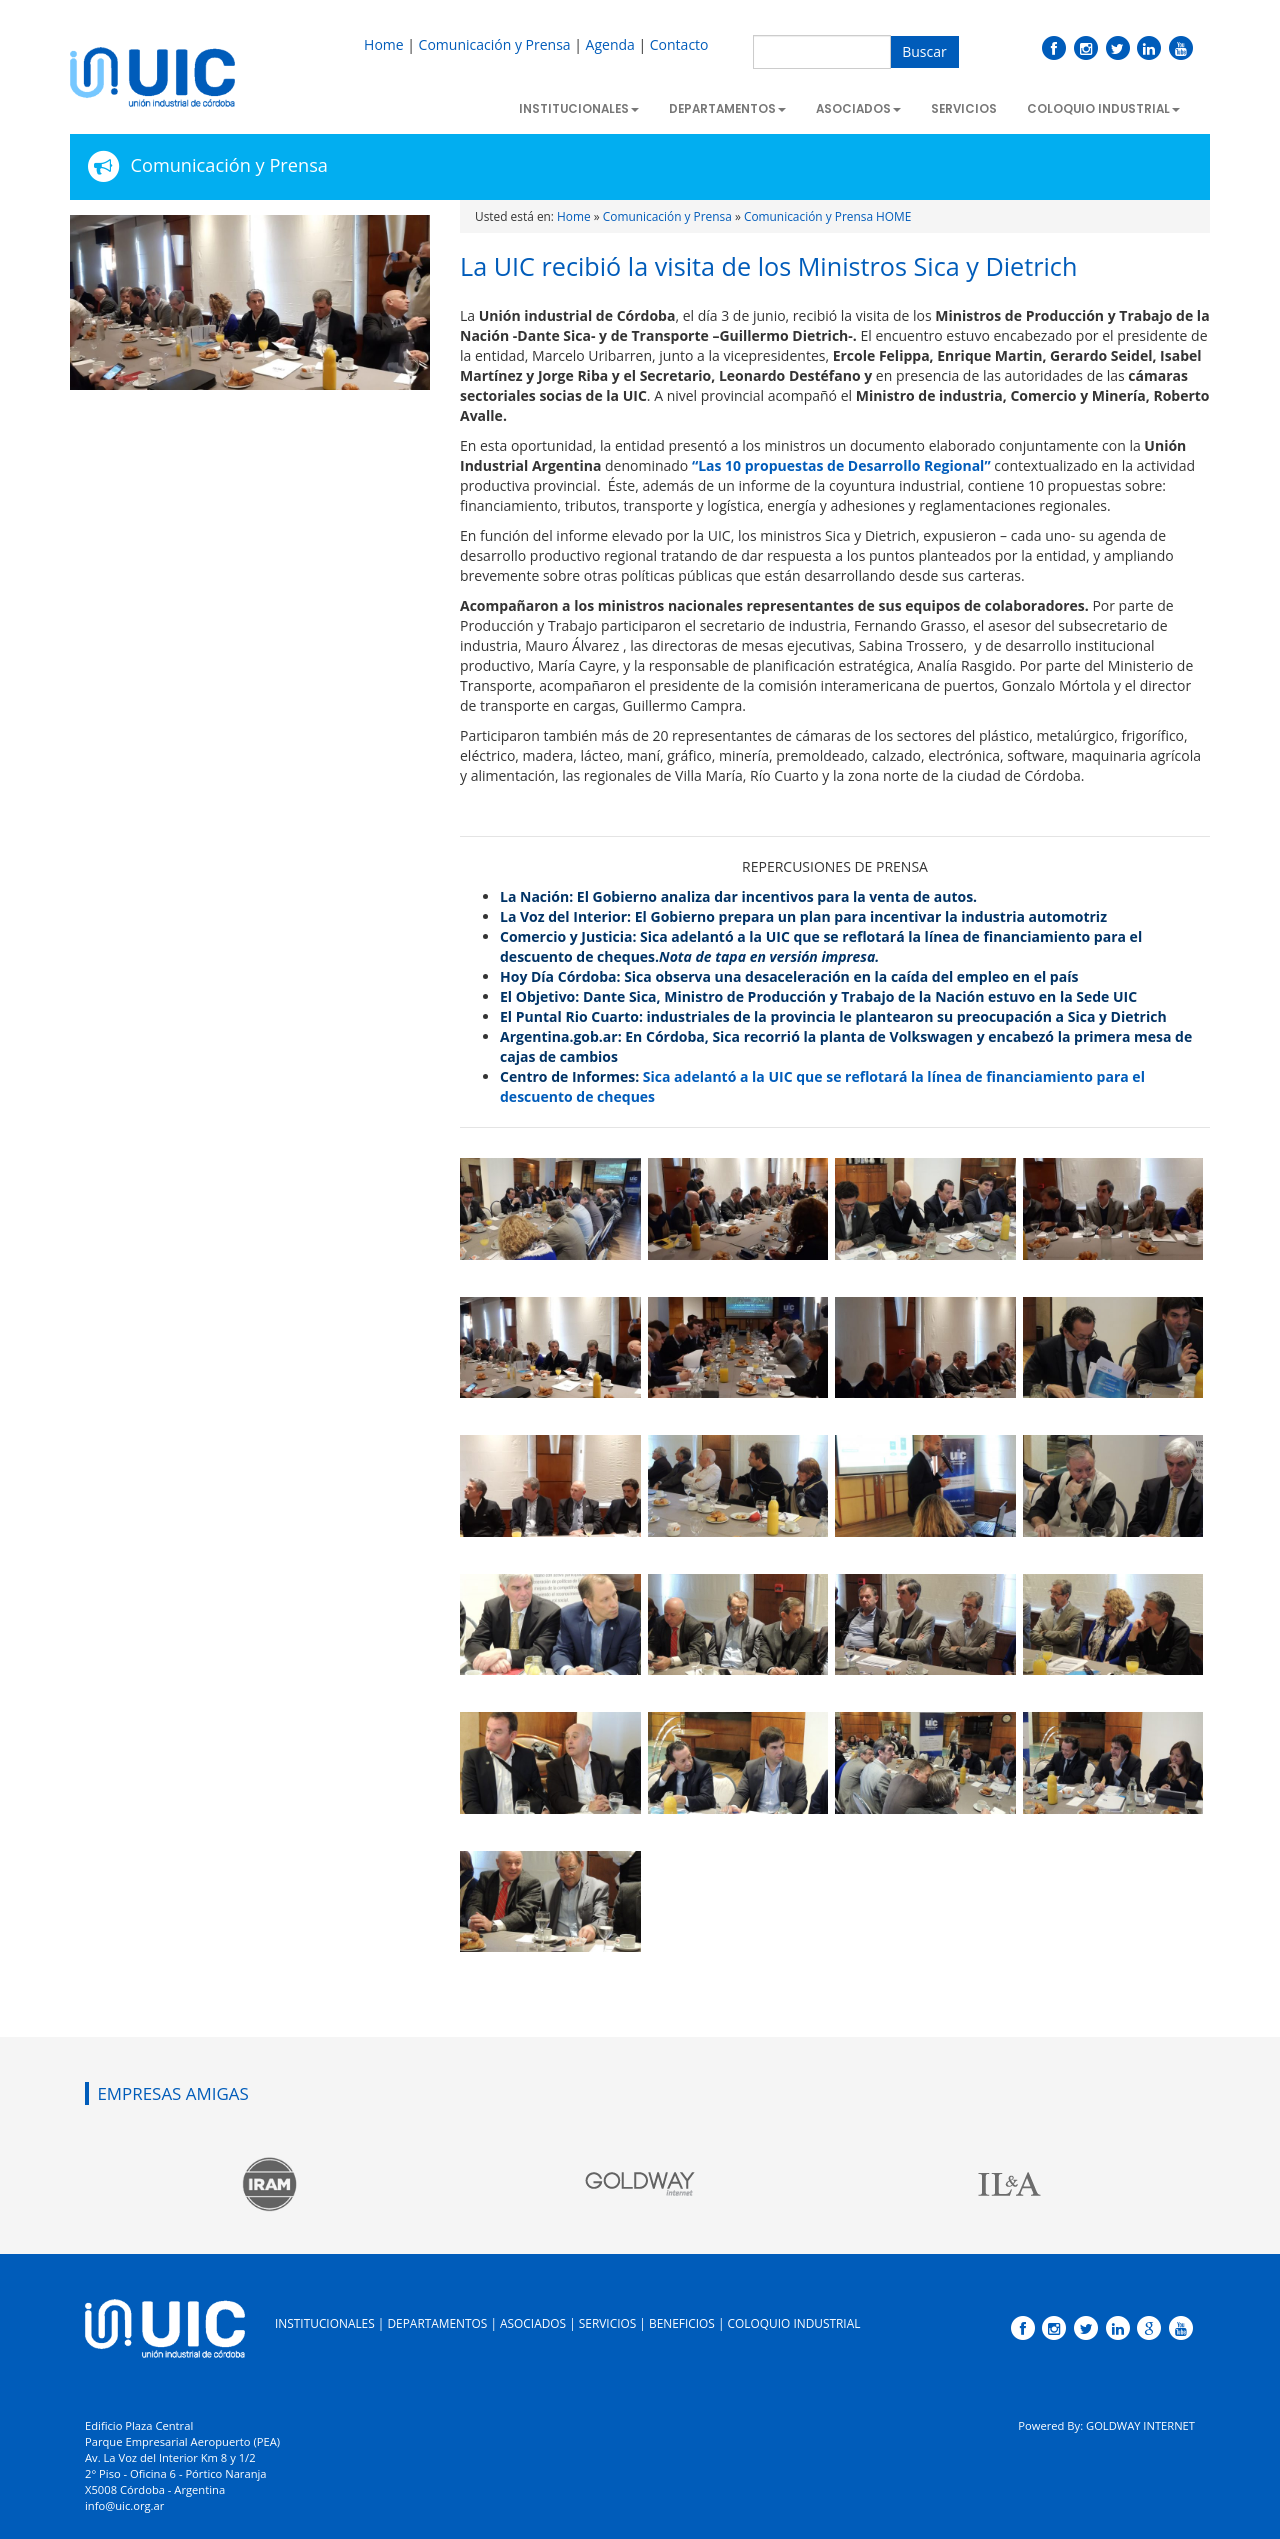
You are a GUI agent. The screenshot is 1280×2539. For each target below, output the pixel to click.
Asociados (858, 109)
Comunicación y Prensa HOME (827, 216)
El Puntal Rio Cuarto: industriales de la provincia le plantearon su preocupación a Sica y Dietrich (833, 1016)
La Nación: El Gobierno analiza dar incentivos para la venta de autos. (740, 896)
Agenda (610, 44)
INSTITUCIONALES (325, 2323)
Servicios (964, 109)
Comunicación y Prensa (495, 44)
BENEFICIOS (682, 2323)
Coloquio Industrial (1103, 109)
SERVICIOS (607, 2323)
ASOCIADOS (533, 2323)
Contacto (679, 44)
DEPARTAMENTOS (437, 2323)
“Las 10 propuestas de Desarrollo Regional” (841, 465)
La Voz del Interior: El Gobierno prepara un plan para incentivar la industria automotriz (803, 916)
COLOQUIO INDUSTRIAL (794, 2323)
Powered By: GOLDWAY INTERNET (1106, 2425)
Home (384, 44)
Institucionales (579, 109)
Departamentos (727, 109)
